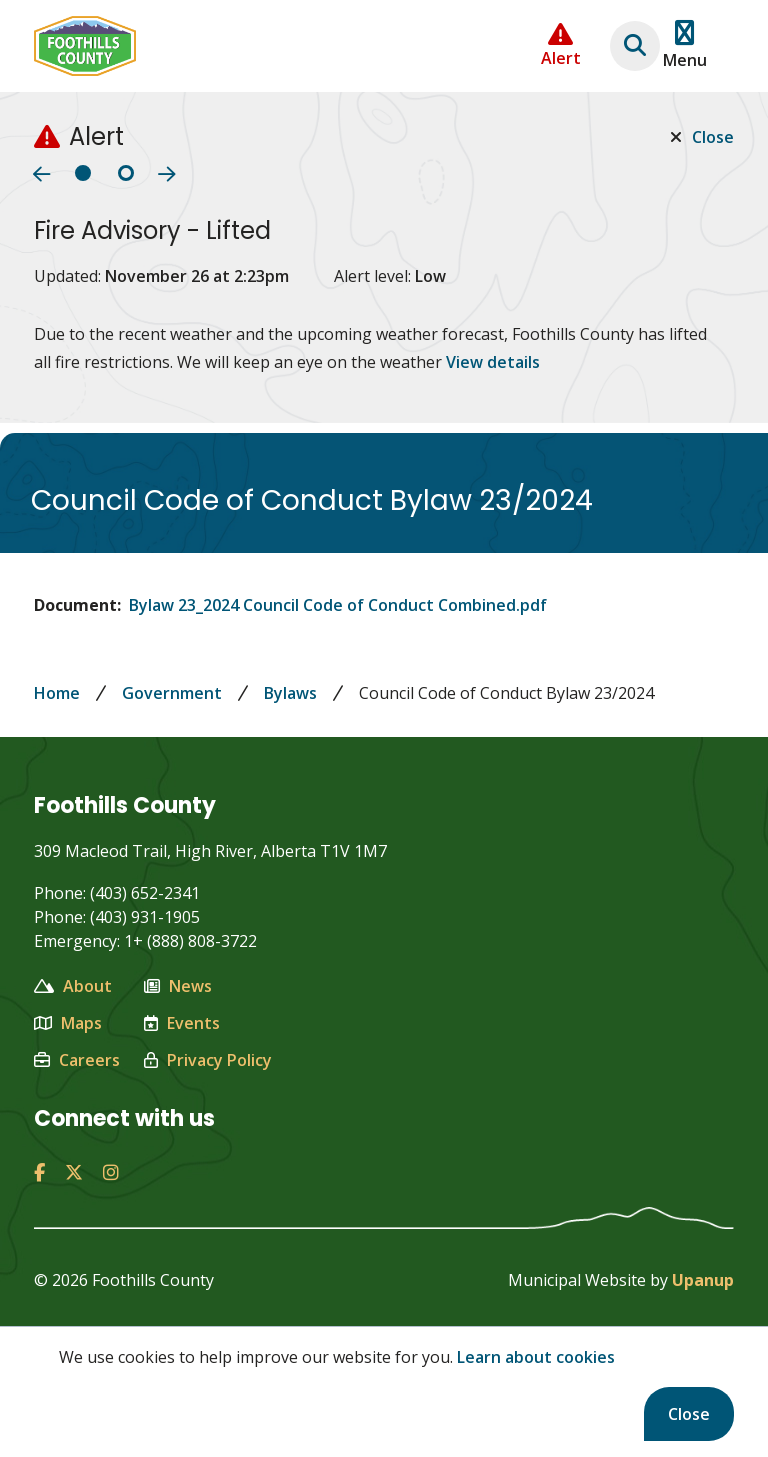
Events (182, 1023)
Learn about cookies (536, 1357)
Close (689, 1414)
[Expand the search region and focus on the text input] (635, 46)
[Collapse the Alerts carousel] (561, 45)
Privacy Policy (208, 1060)
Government (172, 693)
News (178, 986)
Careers (77, 1060)
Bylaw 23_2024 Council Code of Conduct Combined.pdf (338, 605)
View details (493, 362)
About (73, 986)
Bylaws (290, 693)
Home (57, 693)
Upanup (703, 1280)
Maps (68, 1023)
